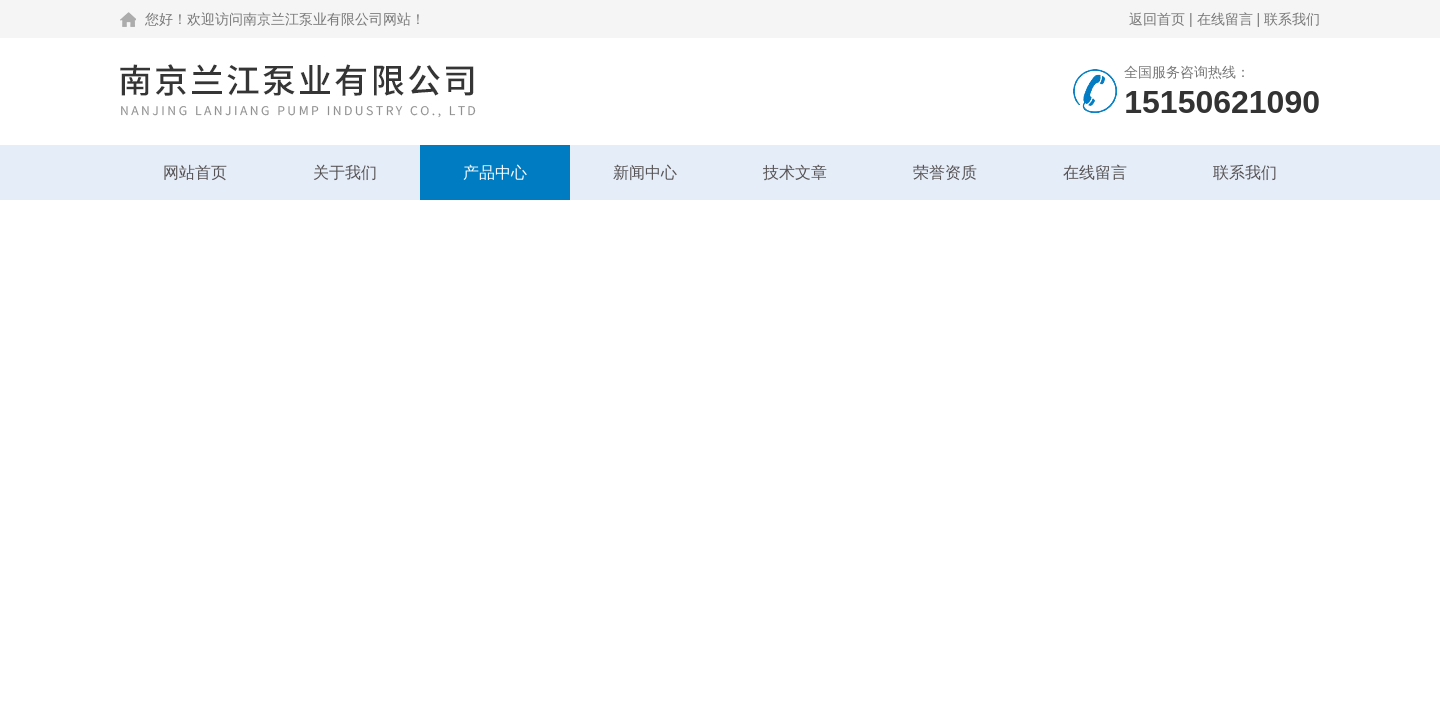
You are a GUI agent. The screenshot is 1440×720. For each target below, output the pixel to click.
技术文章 (795, 172)
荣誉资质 (945, 172)
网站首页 (195, 172)
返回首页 (1157, 19)
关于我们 (345, 172)
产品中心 (495, 172)
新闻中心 (645, 172)
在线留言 (1225, 19)
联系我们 (1292, 19)
